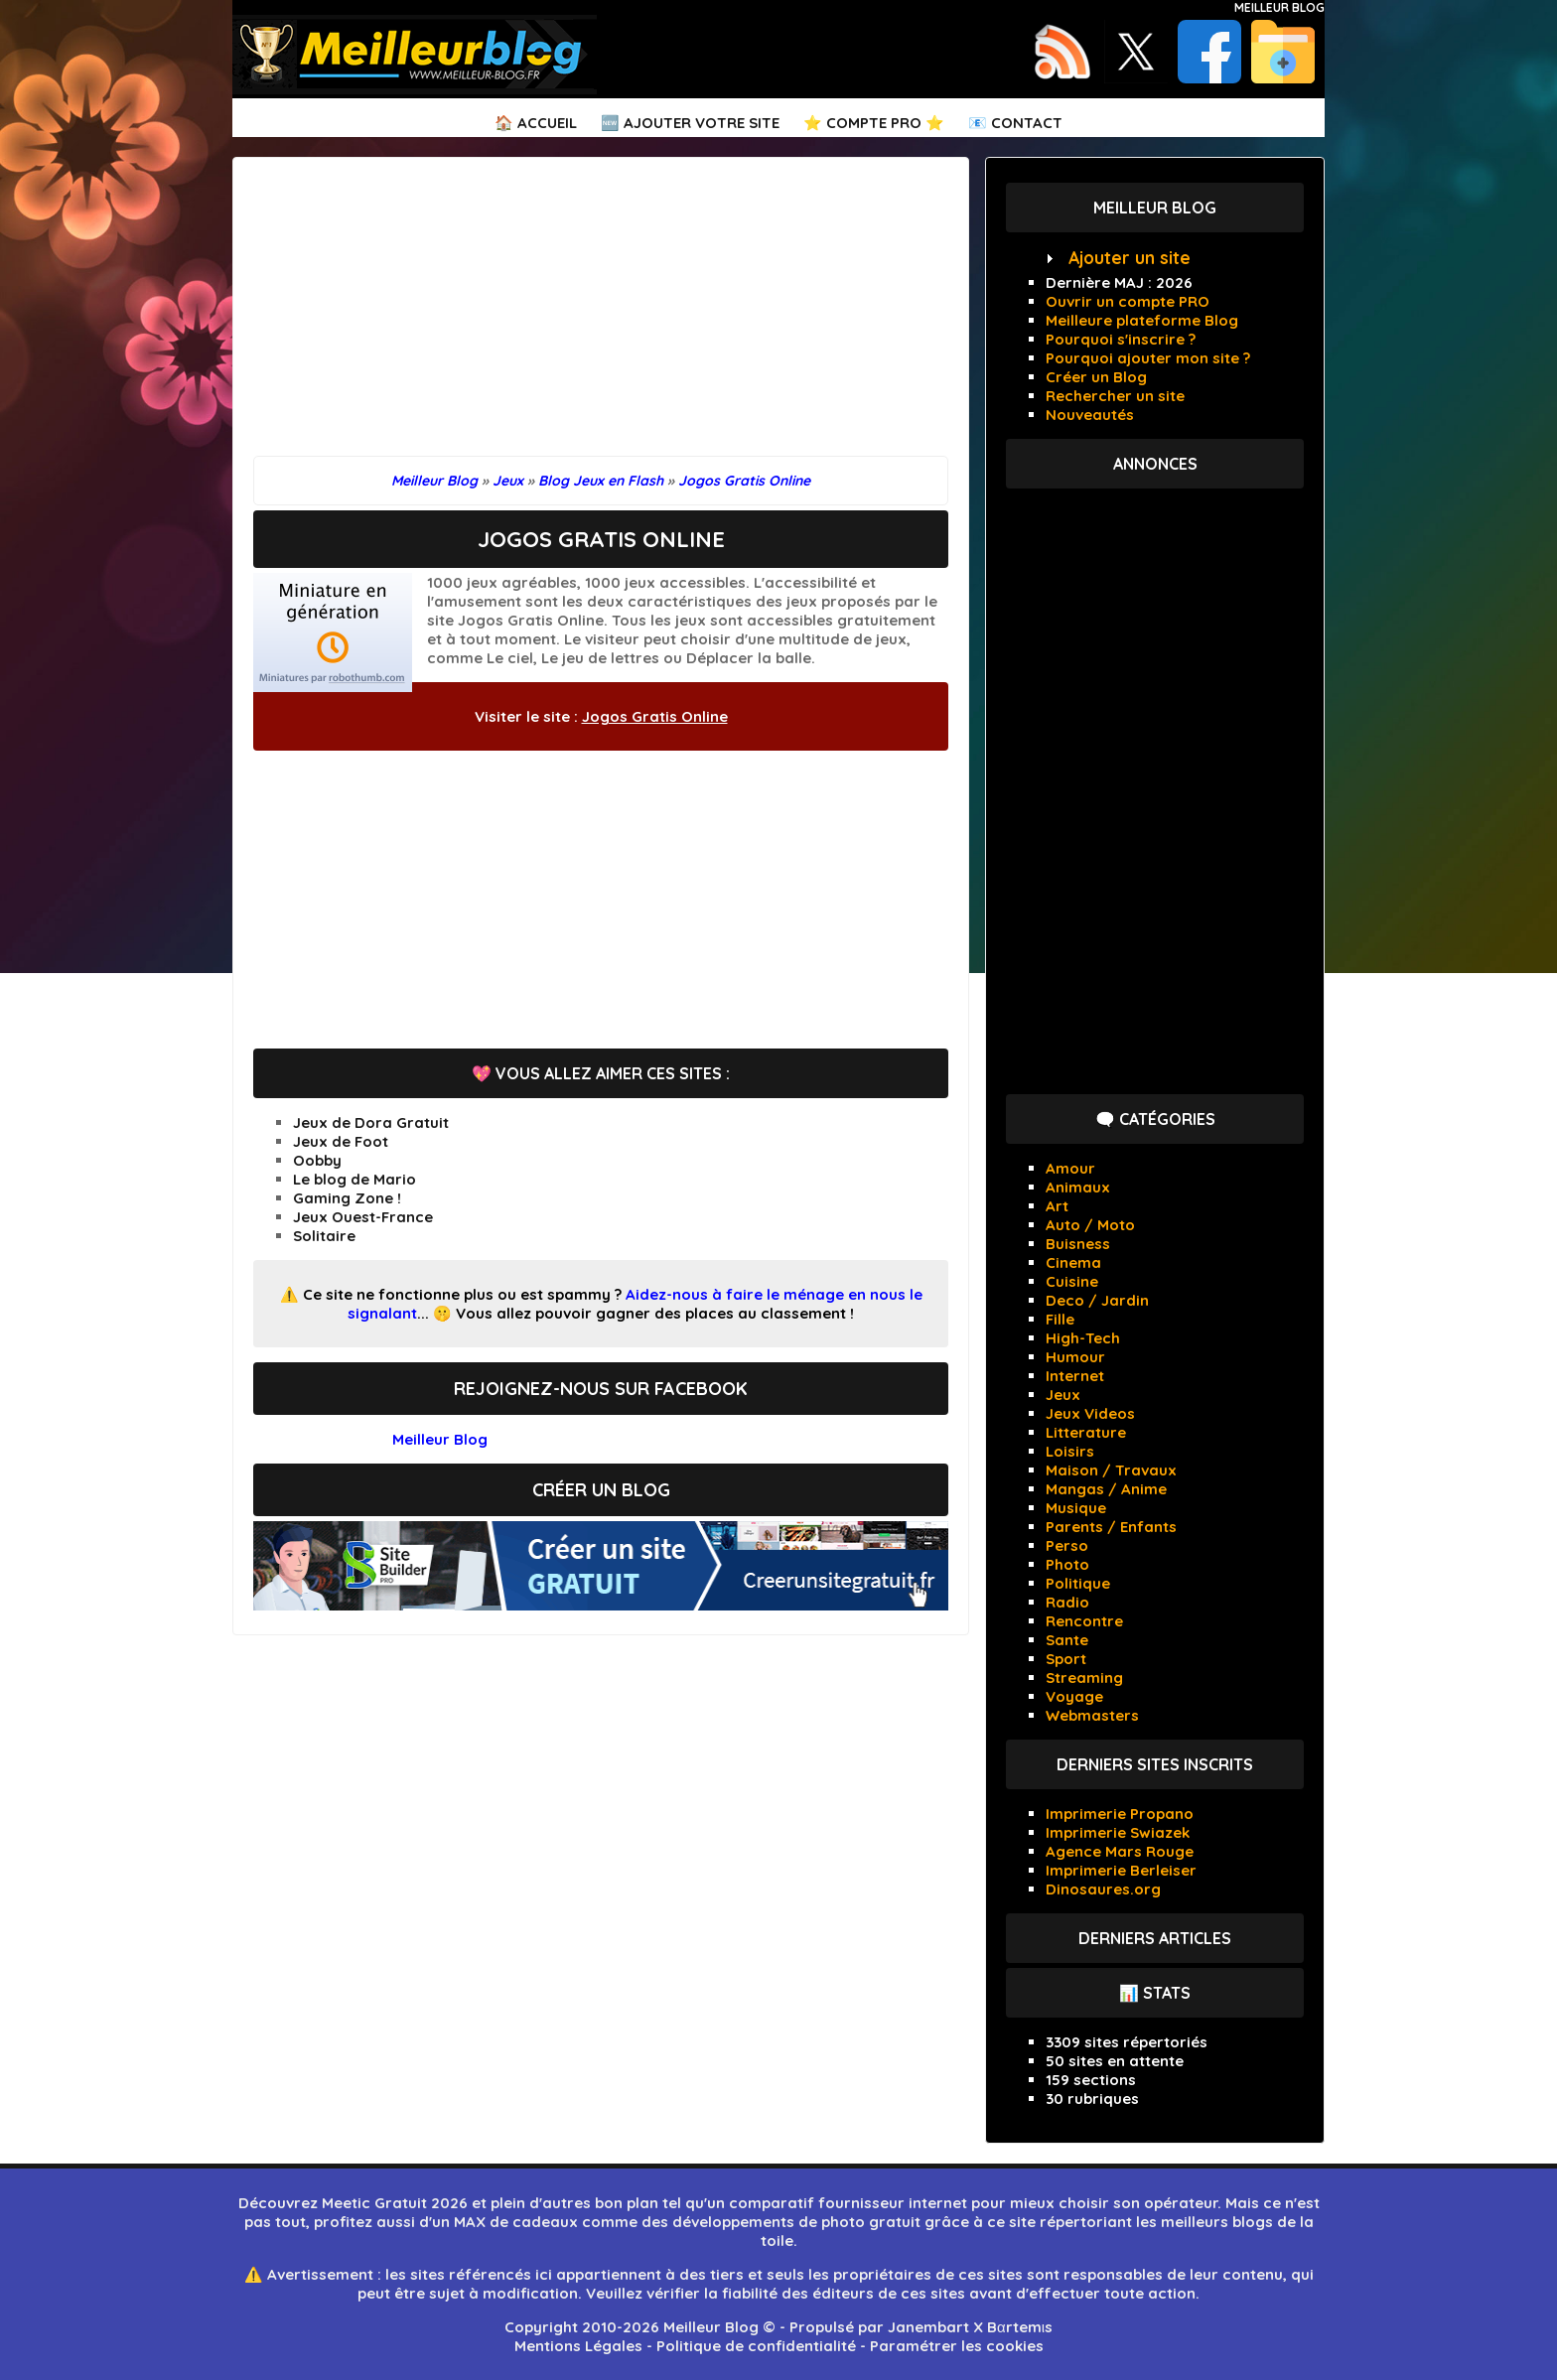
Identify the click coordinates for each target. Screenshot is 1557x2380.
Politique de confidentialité (756, 2345)
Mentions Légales (578, 2345)
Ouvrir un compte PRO (1127, 301)
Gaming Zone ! (347, 1198)
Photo (1067, 1564)
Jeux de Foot (340, 1141)
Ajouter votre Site (701, 122)
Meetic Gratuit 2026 (395, 2202)
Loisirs (1070, 1451)
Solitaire (324, 1235)
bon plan (626, 2202)
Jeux (1063, 1394)
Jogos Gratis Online (655, 716)
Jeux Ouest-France (363, 1216)
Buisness (1078, 1243)
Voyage (1074, 1696)
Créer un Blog (1096, 376)
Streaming (1084, 1677)
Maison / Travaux (1111, 1470)
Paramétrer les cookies (957, 2345)
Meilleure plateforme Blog (1142, 320)
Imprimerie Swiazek (1118, 1832)
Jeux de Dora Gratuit (371, 1122)
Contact (1026, 122)
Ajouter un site (1129, 257)
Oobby (317, 1160)
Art (1057, 1205)
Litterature (1086, 1432)
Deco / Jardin (1097, 1300)
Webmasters (1092, 1715)
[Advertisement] (600, 317)
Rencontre (1084, 1620)
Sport (1066, 1658)
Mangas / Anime (1106, 1488)
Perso (1067, 1545)
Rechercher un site (1115, 395)
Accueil (547, 122)
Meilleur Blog (1279, 7)
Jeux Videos (1090, 1413)
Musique (1076, 1507)
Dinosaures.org (1103, 1889)
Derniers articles (1154, 1938)
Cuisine (1072, 1281)
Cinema (1073, 1262)
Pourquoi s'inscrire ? (1121, 339)
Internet (1075, 1375)
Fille (1060, 1319)
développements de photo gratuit (796, 2221)
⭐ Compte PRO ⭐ (873, 122)
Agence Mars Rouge (1120, 1851)
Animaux (1078, 1187)
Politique (1078, 1583)
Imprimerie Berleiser (1121, 1870)
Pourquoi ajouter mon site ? (1148, 358)
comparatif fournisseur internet (848, 2202)
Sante (1067, 1639)
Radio (1067, 1602)
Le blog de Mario (354, 1179)
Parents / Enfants (1111, 1526)
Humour (1075, 1356)
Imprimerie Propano (1120, 1813)
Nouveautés (1090, 414)
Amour (1070, 1168)
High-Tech (1083, 1338)
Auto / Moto (1090, 1224)
